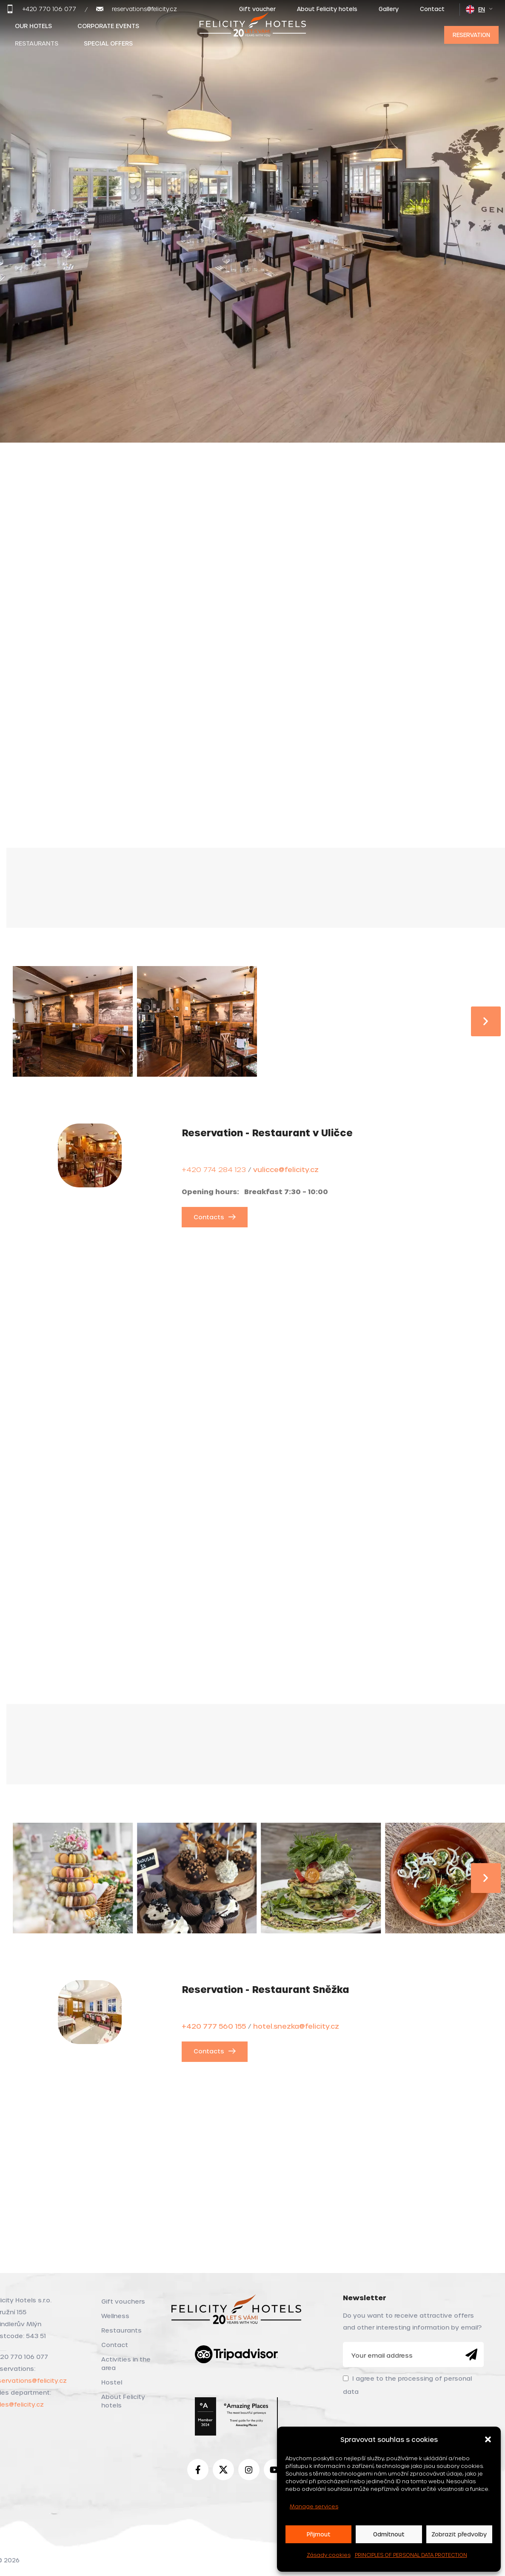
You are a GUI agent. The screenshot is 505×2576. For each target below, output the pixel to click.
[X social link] (223, 2469)
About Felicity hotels (123, 2401)
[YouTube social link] (274, 2469)
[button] (488, 2439)
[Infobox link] (41, 9)
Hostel (111, 2382)
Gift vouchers (123, 2301)
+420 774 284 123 (214, 1169)
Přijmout (319, 2534)
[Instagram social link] (249, 2469)
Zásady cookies (329, 2555)
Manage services (314, 2506)
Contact (114, 2344)
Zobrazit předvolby (459, 2534)
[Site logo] (253, 33)
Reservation (471, 34)
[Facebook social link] (197, 2469)
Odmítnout (389, 2534)
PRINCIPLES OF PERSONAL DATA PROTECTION (411, 2555)
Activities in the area (126, 2363)
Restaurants (121, 2330)
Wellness (115, 2315)
